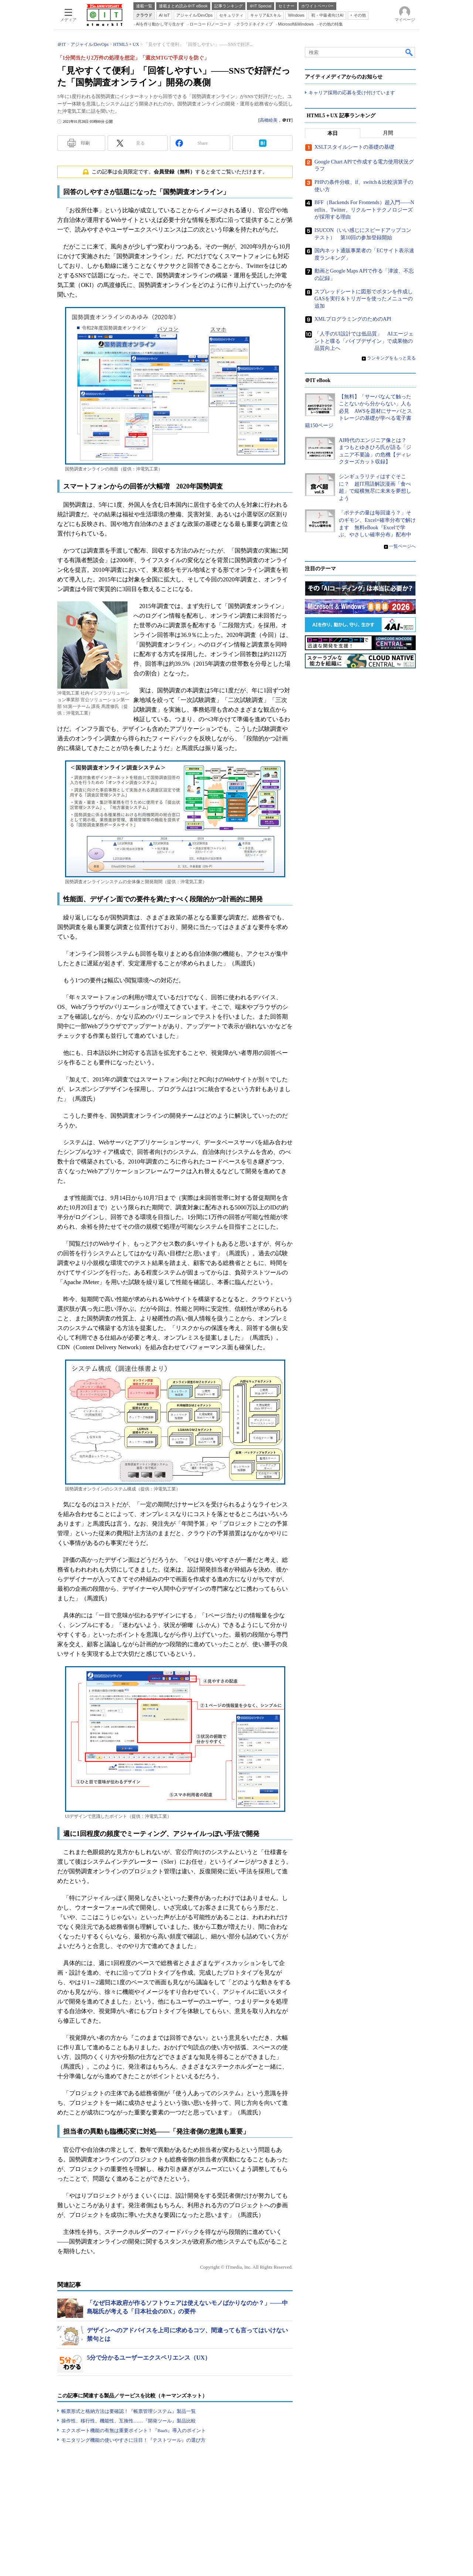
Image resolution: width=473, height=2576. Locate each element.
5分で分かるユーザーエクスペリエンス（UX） (149, 2357)
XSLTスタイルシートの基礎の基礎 (354, 147)
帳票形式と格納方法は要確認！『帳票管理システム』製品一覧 (128, 2411)
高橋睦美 (269, 120)
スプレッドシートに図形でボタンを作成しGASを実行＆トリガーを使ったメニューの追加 (363, 298)
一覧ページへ (402, 546)
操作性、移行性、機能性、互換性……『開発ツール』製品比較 (128, 2421)
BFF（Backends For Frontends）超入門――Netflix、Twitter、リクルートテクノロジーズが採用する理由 (364, 210)
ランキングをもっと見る (391, 358)
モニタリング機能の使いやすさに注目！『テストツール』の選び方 (133, 2440)
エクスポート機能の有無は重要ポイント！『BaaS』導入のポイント (133, 2430)
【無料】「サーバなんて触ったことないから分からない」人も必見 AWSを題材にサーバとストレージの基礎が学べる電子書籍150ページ (358, 411)
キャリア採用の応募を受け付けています (352, 92)
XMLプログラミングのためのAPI (352, 319)
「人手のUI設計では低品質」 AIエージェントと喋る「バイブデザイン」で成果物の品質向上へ (364, 341)
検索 (409, 52)
